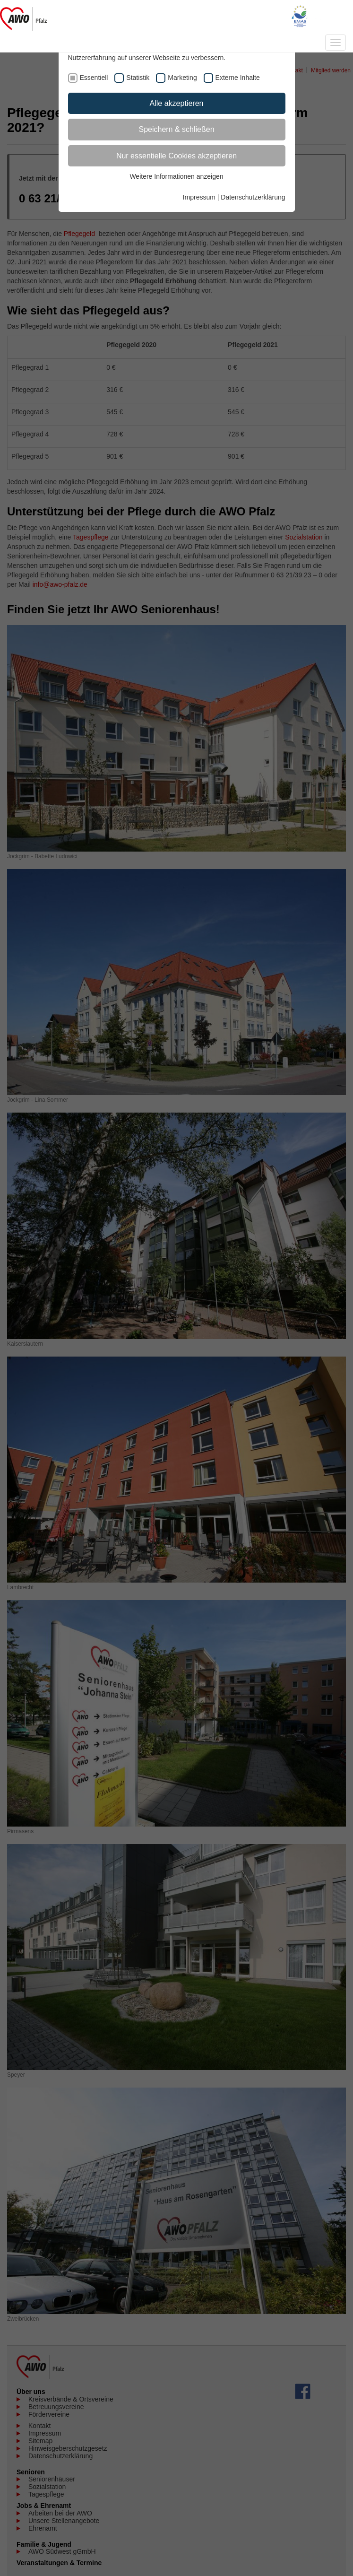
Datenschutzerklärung (253, 197)
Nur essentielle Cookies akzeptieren (176, 156)
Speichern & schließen (176, 129)
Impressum (199, 197)
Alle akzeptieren (177, 103)
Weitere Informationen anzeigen (176, 176)
